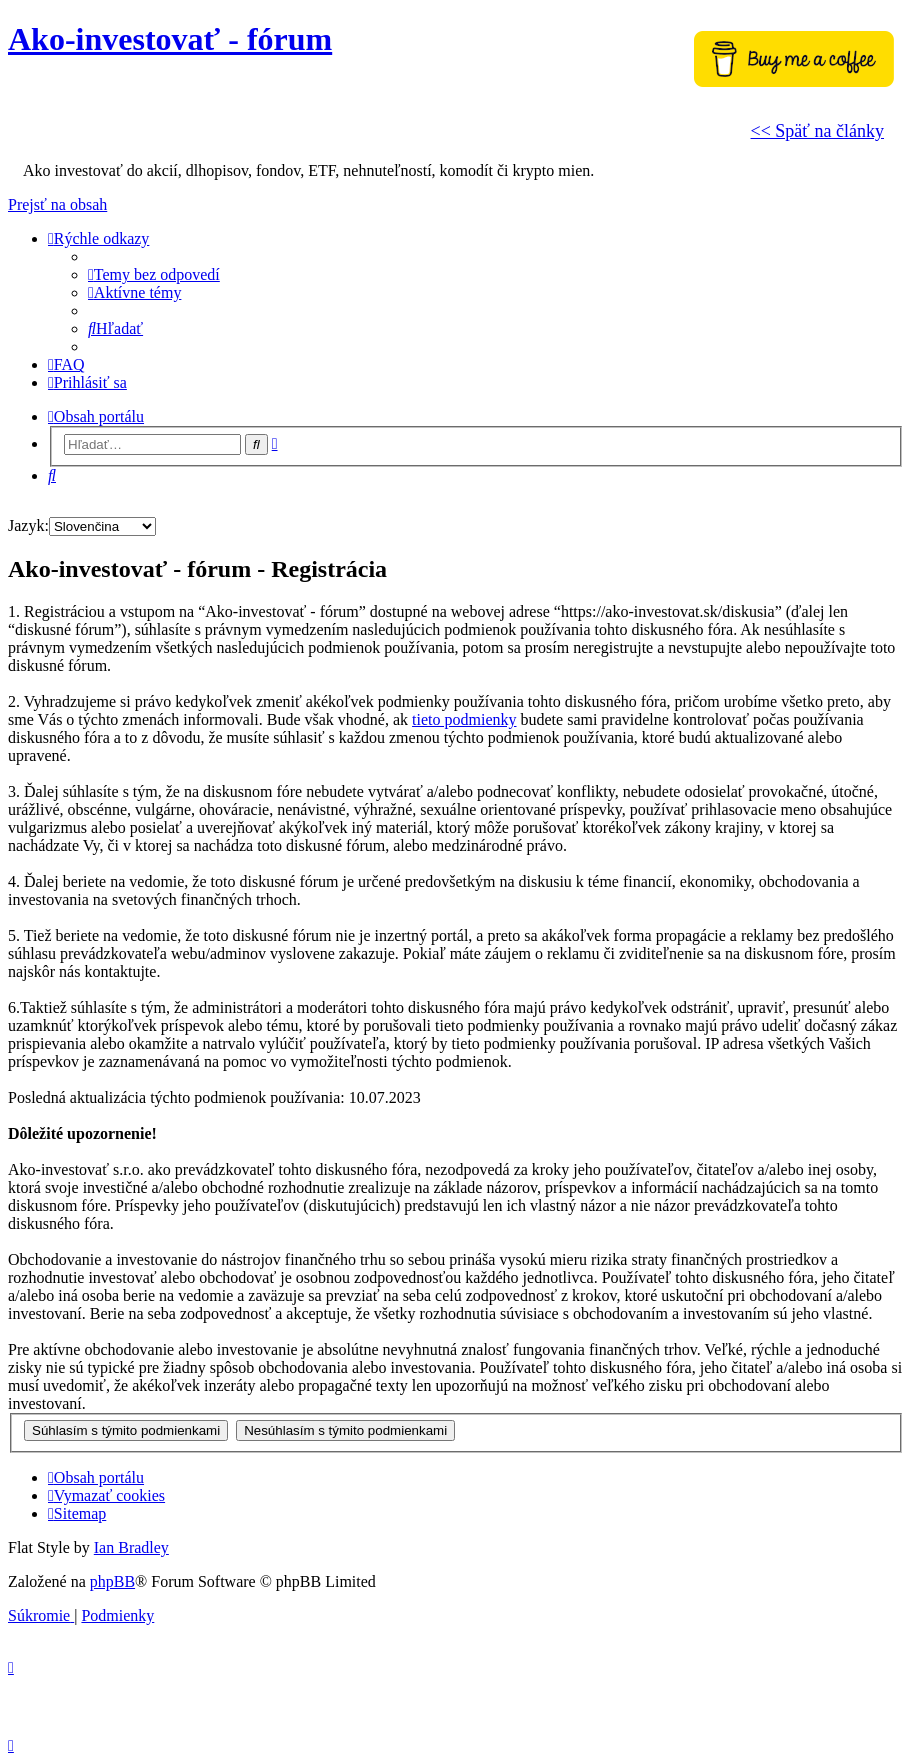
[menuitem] (154, 274)
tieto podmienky (464, 719)
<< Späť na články (817, 131)
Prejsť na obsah (57, 204)
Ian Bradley (131, 1547)
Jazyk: (28, 525)
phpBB (112, 1581)
